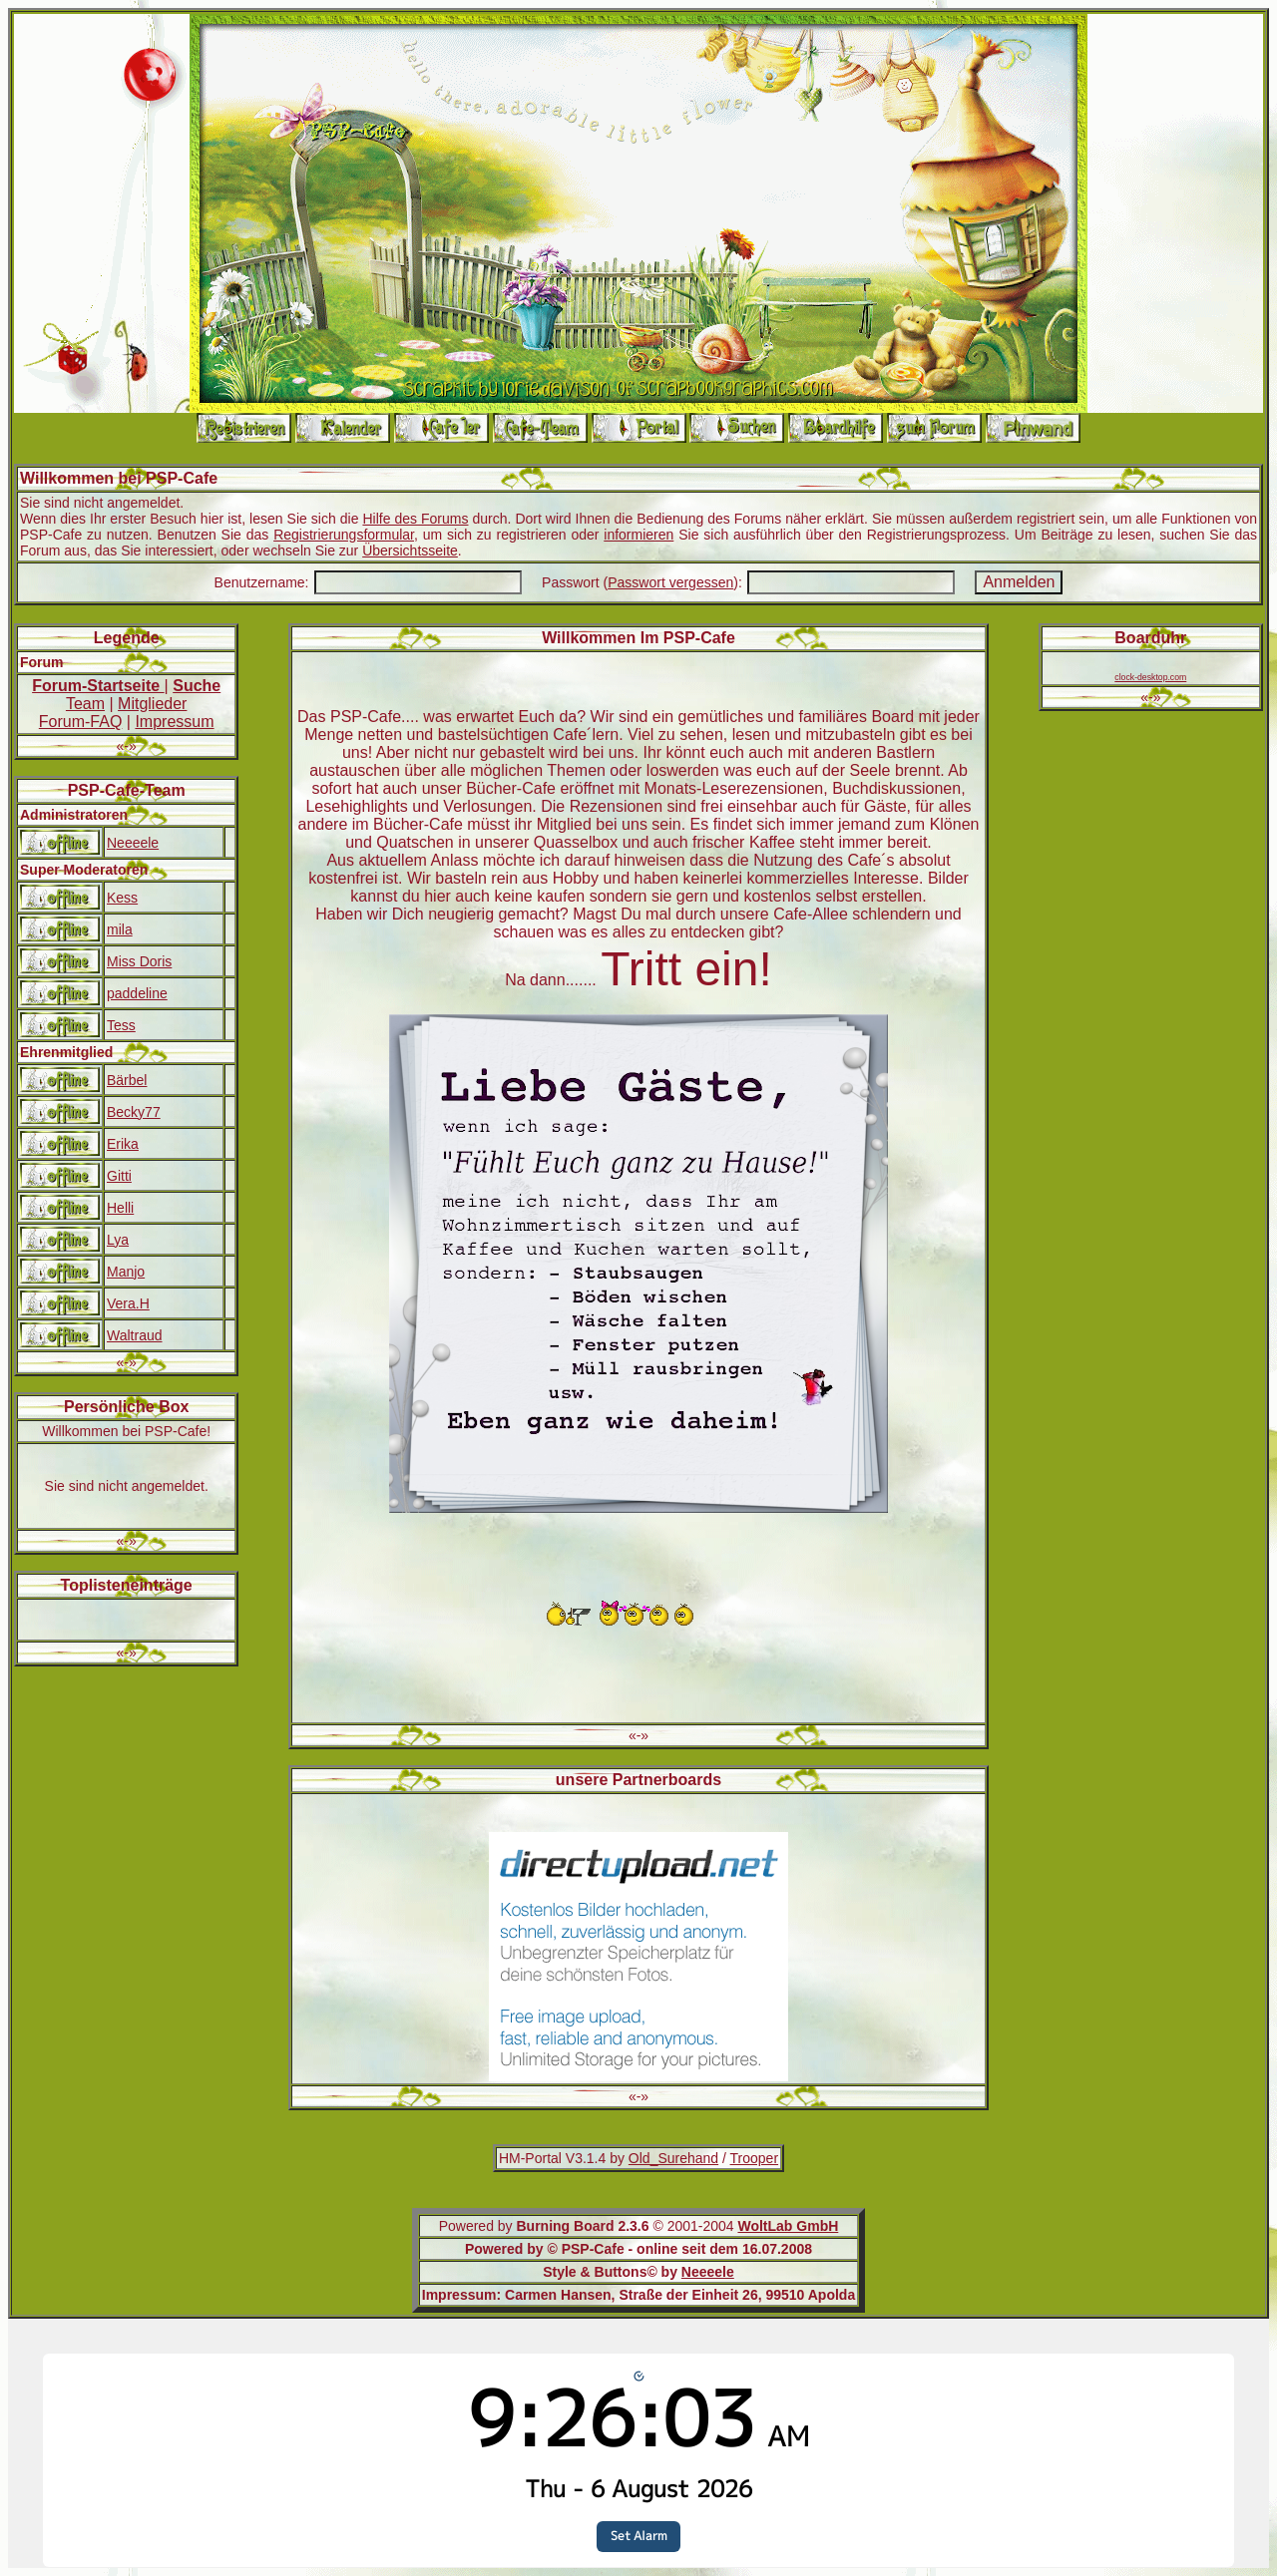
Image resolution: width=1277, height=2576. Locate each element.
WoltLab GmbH (787, 2226)
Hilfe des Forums (415, 519)
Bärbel (127, 1080)
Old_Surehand (673, 2158)
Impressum (174, 721)
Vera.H (128, 1303)
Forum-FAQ (81, 721)
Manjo (126, 1272)
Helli (120, 1208)
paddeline (137, 993)
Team (85, 703)
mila (120, 929)
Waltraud (135, 1335)
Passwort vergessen (670, 582)
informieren (638, 535)
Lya (118, 1240)
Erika (123, 1144)
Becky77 (134, 1112)
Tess (121, 1025)
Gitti (119, 1176)
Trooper (754, 2158)
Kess (122, 898)
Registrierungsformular (343, 535)
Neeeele (133, 843)
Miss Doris (139, 961)
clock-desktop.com (1150, 677)
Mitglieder (152, 703)
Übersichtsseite (410, 550)
